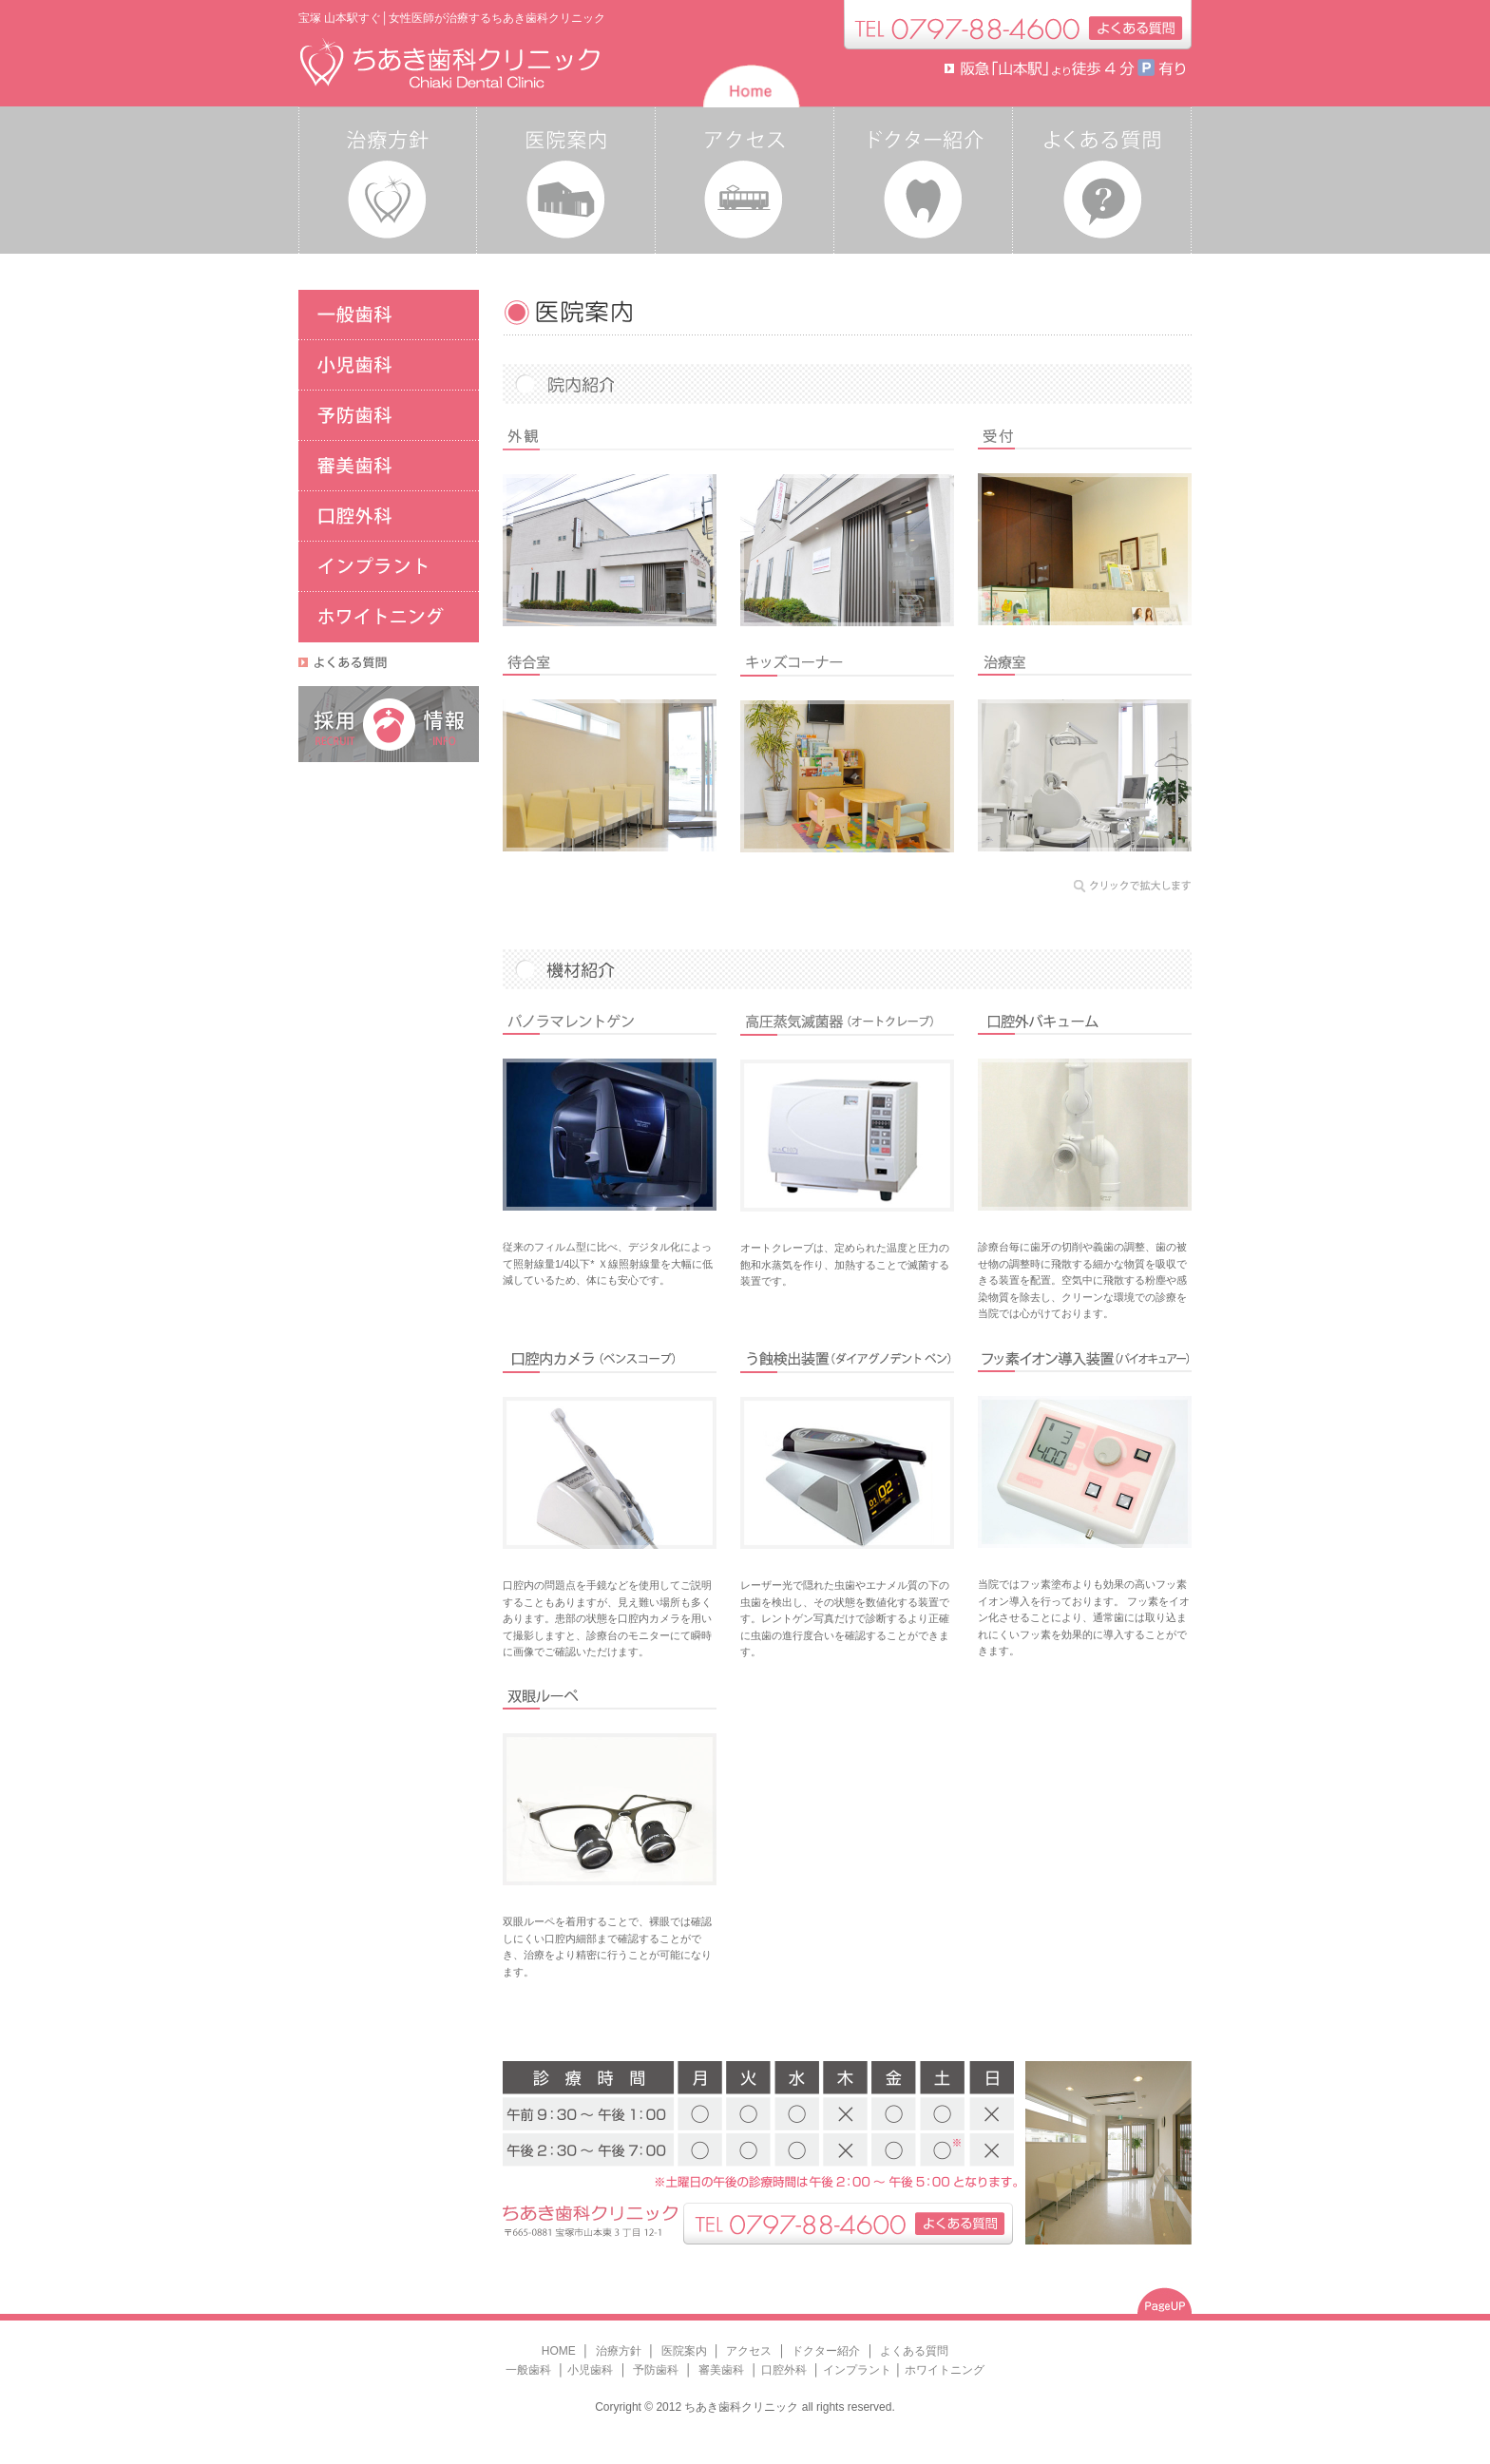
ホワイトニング (944, 2370)
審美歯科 (720, 2370)
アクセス (749, 2351)
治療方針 (620, 2351)
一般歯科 (530, 2370)
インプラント (857, 2370)
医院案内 (685, 2351)
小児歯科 (591, 2370)
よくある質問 (914, 2351)
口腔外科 (785, 2370)
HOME (559, 2351)
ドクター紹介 (827, 2351)
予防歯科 (657, 2370)
